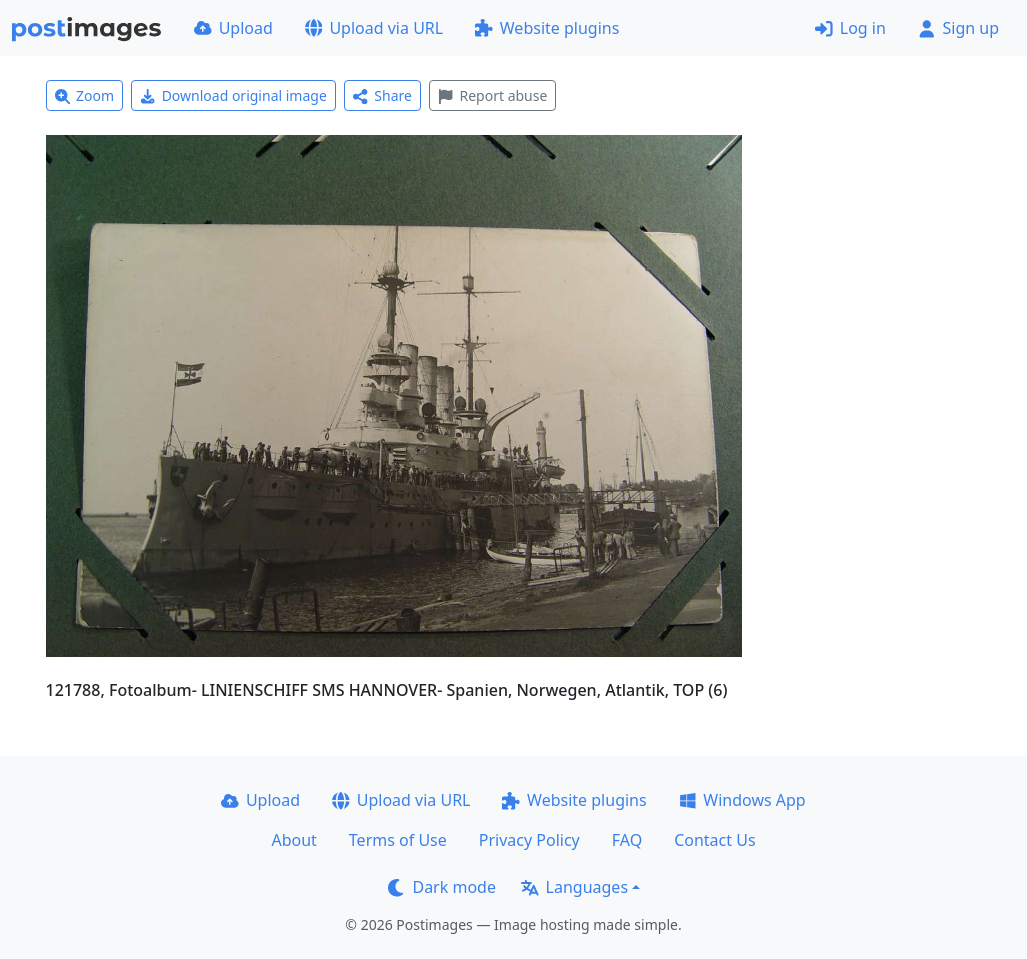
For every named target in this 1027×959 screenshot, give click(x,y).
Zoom (85, 95)
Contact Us (714, 840)
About (293, 840)
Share (382, 95)
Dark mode (442, 887)
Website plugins (547, 28)
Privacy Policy (529, 840)
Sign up (958, 28)
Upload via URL (374, 28)
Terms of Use (398, 840)
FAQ (627, 840)
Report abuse (492, 95)
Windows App (742, 800)
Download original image (233, 95)
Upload (233, 28)
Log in (850, 28)
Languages (574, 887)
